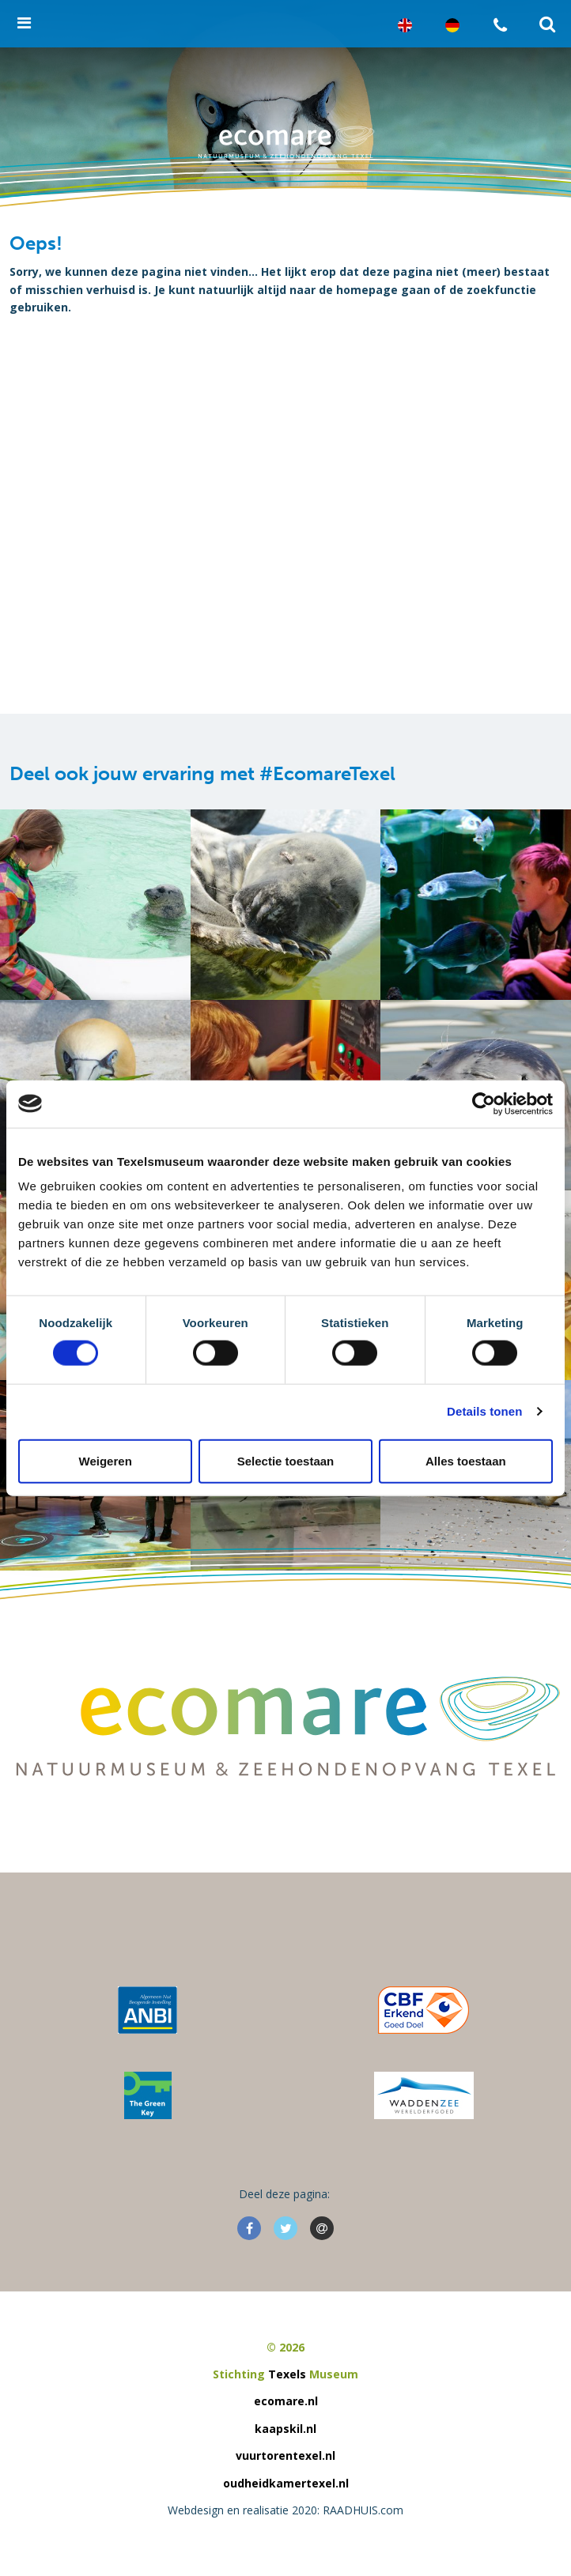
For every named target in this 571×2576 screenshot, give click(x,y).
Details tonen (484, 1411)
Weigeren (105, 1460)
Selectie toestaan (286, 1460)
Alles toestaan (465, 1460)
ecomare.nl (286, 2400)
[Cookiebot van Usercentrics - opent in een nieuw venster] (483, 1103)
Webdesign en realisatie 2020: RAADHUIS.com (285, 2510)
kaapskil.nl (285, 2428)
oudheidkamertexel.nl (286, 2483)
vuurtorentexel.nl (285, 2455)
